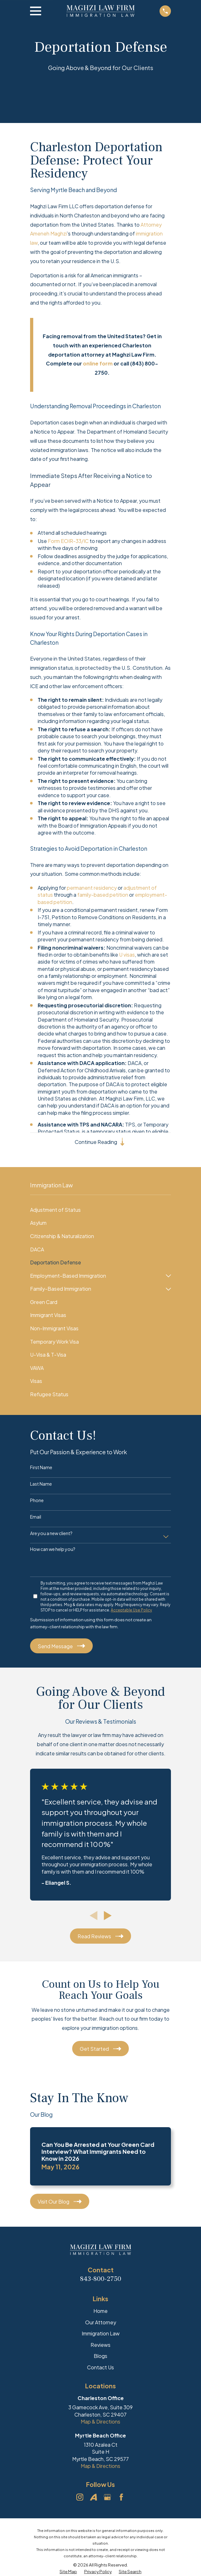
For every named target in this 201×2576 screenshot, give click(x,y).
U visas (127, 954)
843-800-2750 (100, 2279)
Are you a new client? (51, 1534)
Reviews (100, 2345)
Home (100, 2311)
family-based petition (102, 894)
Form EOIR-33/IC (68, 541)
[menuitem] (100, 1211)
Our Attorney (100, 2323)
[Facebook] (121, 2498)
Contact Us (100, 2368)
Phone (37, 1501)
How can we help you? (52, 1550)
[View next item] (107, 1916)
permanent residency (92, 887)
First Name (41, 1468)
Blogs (100, 2357)
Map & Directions (100, 2422)
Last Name (41, 1485)
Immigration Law (101, 2334)
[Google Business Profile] (107, 2498)
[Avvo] (93, 2498)
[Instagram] (79, 2498)
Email (35, 1517)
